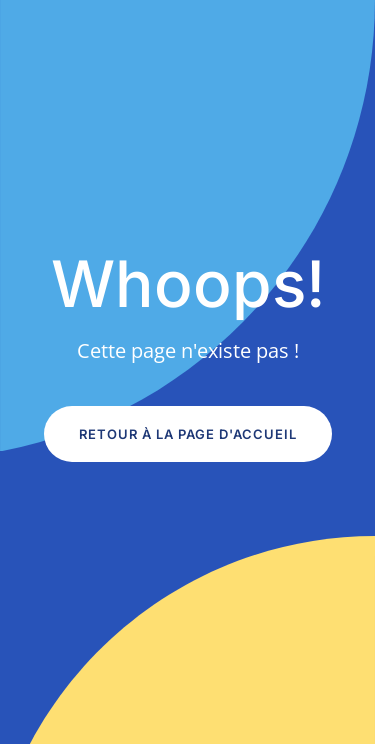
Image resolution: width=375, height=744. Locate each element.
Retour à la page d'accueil (188, 434)
